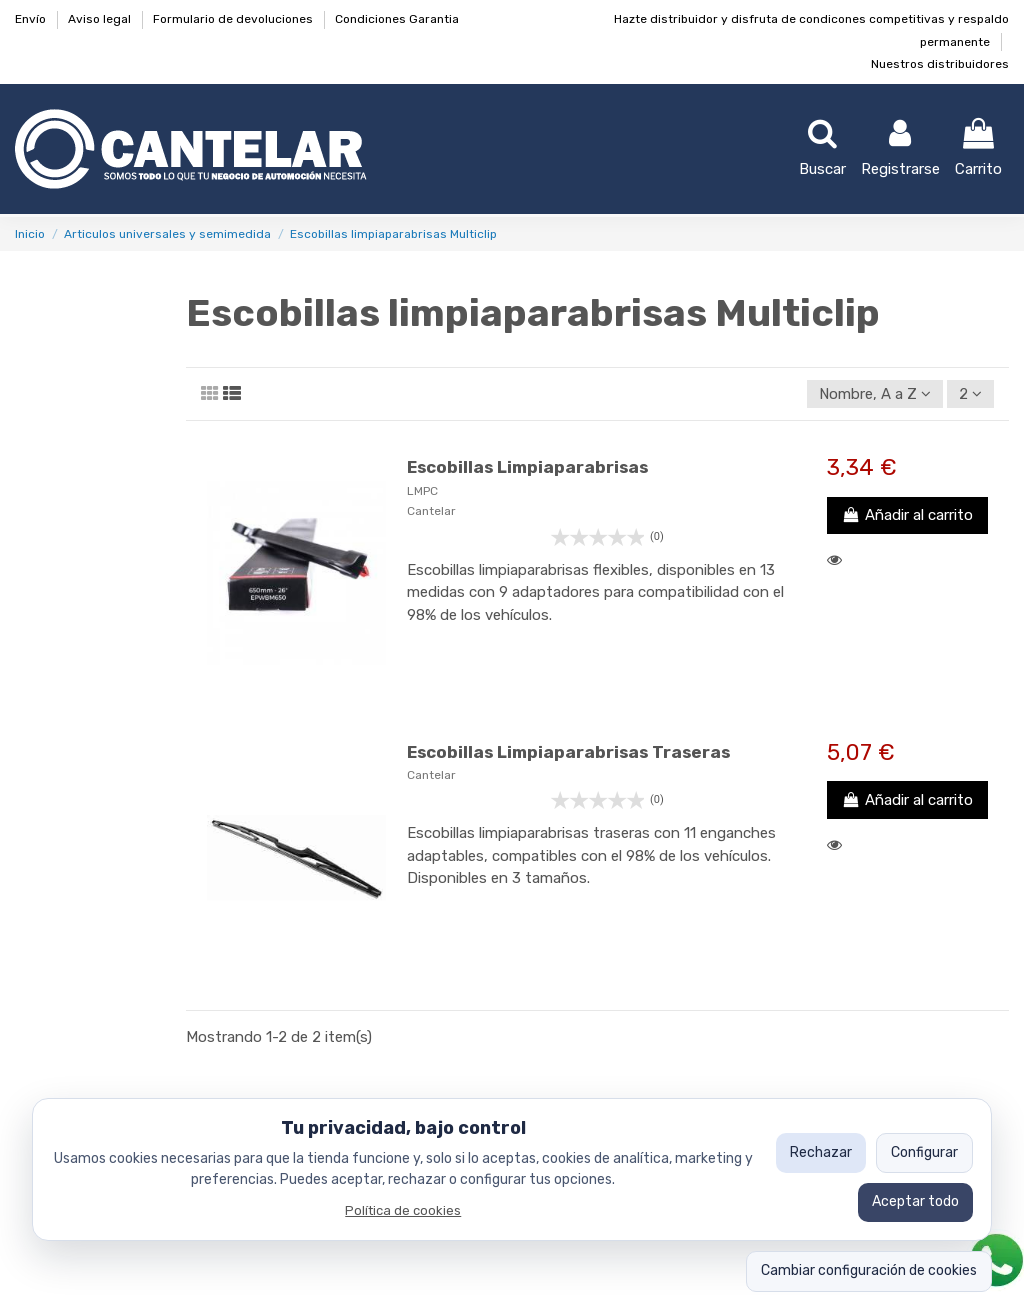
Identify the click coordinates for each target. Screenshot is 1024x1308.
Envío (32, 19)
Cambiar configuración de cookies (869, 1270)
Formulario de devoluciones (234, 19)
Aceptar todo (915, 1201)
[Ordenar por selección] (875, 394)
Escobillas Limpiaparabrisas (527, 467)
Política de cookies (403, 1210)
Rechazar (821, 1152)
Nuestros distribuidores (940, 64)
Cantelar (431, 511)
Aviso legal (101, 19)
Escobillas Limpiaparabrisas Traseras (568, 752)
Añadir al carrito (907, 515)
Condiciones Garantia (397, 19)
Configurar (924, 1152)
